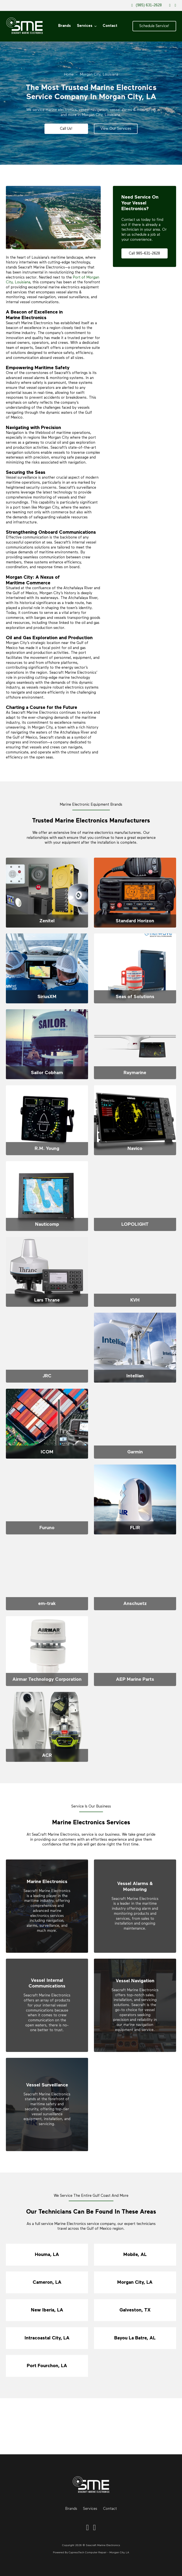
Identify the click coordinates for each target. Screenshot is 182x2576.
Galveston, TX (135, 2366)
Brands (64, 26)
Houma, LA (47, 2310)
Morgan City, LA (135, 2338)
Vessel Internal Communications (47, 2039)
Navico (135, 1167)
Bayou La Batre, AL (135, 2394)
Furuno (46, 1570)
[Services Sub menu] (95, 26)
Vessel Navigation (135, 2037)
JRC (47, 1409)
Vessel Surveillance (47, 2141)
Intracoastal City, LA (47, 2394)
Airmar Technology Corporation (47, 1731)
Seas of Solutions (135, 1006)
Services (84, 26)
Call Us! (66, 129)
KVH (134, 1328)
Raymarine (135, 1086)
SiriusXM (46, 1006)
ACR (47, 1811)
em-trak (47, 1650)
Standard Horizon (135, 925)
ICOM (47, 1489)
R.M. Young (47, 1167)
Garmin (135, 1489)
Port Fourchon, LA (47, 2422)
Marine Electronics (47, 1937)
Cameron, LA (47, 2338)
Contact (110, 26)
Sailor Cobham (47, 1086)
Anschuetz (135, 1650)
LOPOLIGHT (135, 1247)
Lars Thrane (47, 1328)
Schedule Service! (154, 26)
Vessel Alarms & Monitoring (135, 1943)
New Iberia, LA (47, 2366)
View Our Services (115, 129)
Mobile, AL (135, 2310)
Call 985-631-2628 (144, 253)
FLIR (135, 1570)
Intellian (135, 1409)
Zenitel (47, 925)
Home (69, 74)
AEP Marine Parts (135, 1731)
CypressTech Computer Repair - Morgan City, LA (99, 2552)
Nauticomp (47, 1247)
